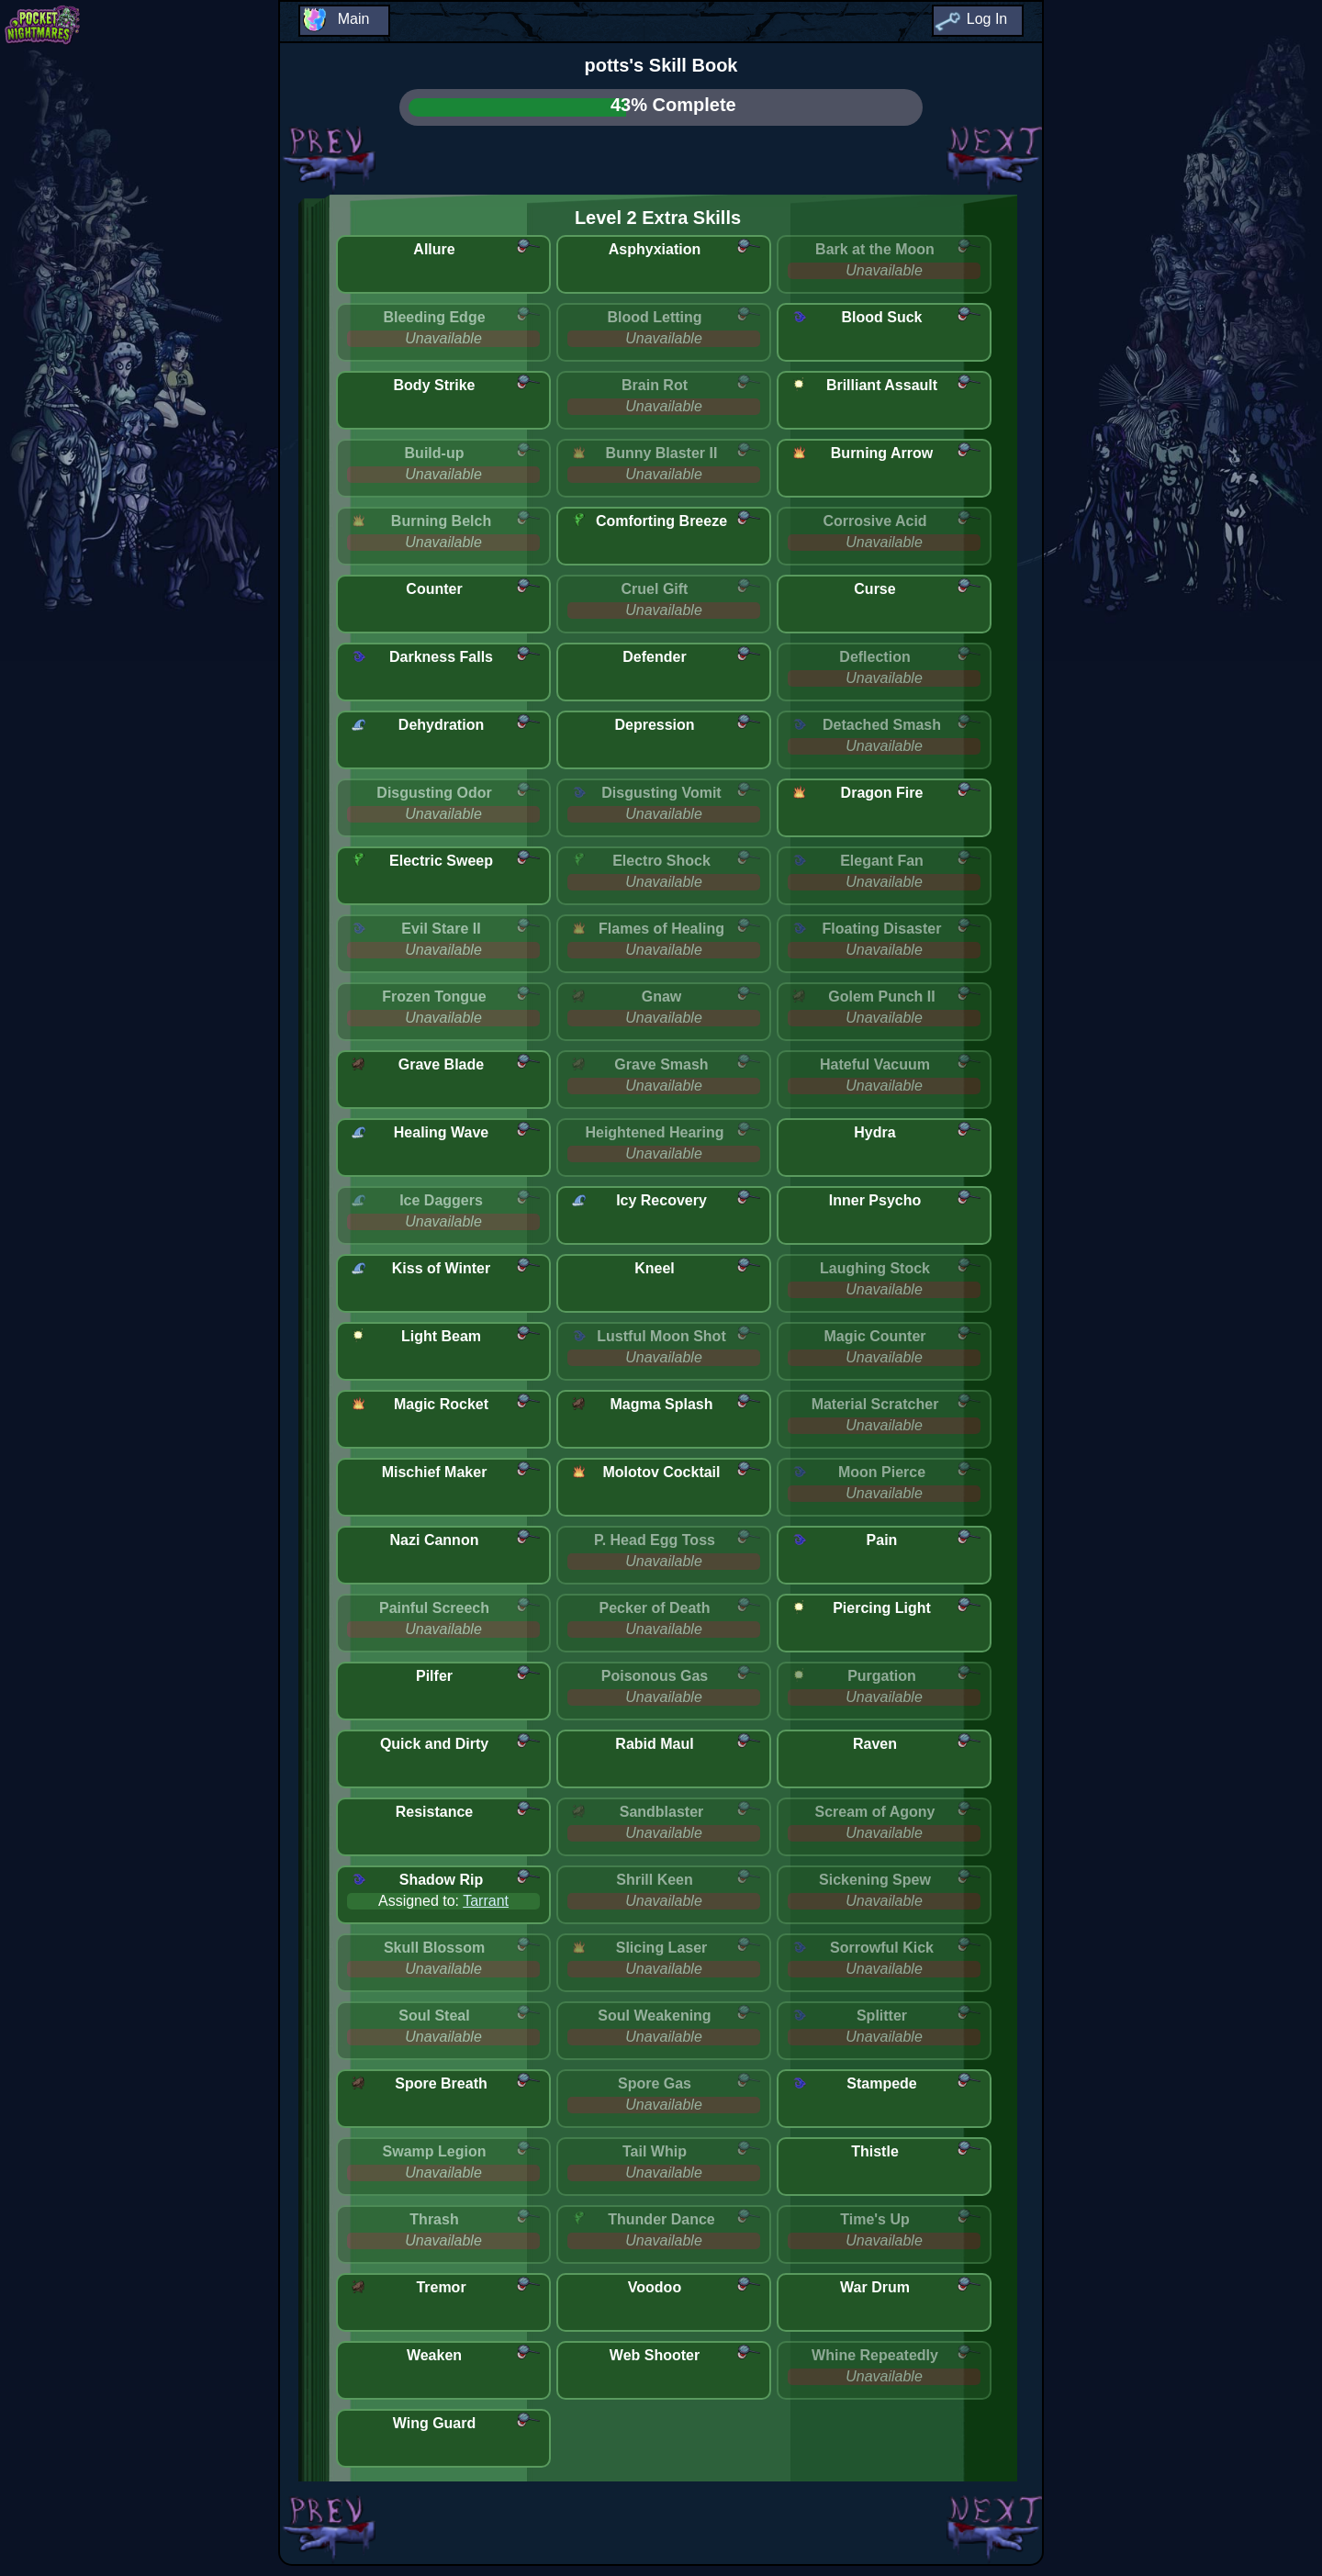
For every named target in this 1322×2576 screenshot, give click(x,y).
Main (354, 19)
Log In (987, 19)
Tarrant (486, 1901)
